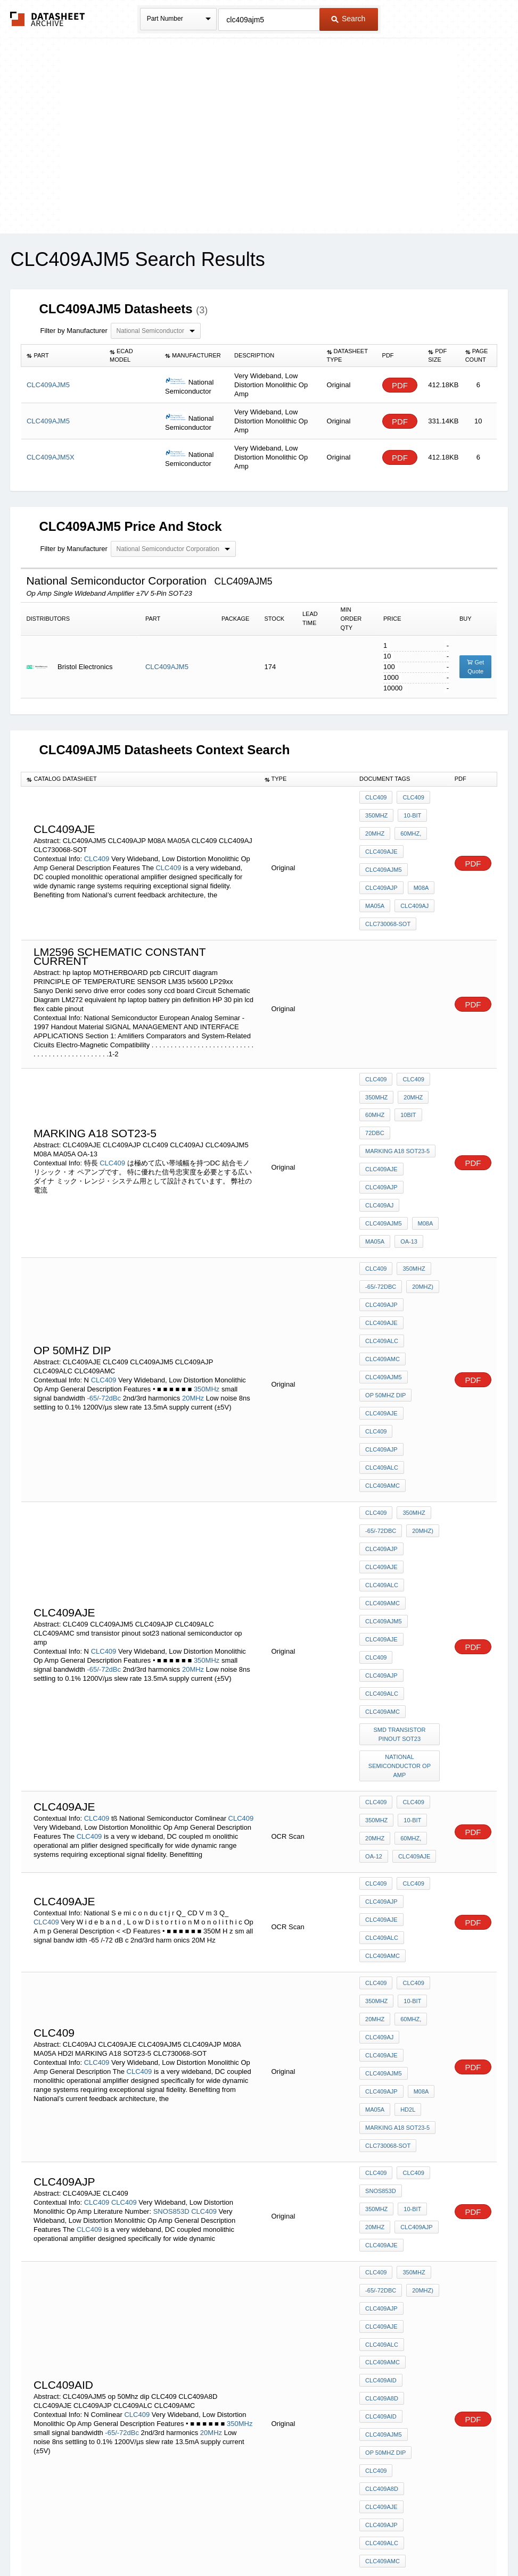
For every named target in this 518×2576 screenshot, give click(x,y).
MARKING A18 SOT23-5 (397, 1107)
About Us (457, 2540)
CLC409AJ (412, 883)
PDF (400, 385)
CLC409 (97, 844)
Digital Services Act (361, 2540)
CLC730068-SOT (387, 898)
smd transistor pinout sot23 (401, 1546)
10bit (405, 1078)
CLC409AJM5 (166, 667)
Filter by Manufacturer (73, 331)
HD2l (405, 1861)
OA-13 (406, 1179)
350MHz (376, 811)
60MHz (374, 1078)
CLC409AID (381, 2083)
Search (348, 18)
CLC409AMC (382, 1274)
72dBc (374, 1092)
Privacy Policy (153, 2540)
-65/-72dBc (104, 1300)
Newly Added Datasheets (85, 2540)
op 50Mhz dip (385, 1302)
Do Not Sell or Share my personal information (254, 2540)
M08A (418, 869)
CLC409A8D (381, 2097)
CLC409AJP (381, 869)
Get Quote (475, 666)
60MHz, (408, 826)
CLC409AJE (381, 840)
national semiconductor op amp (400, 1574)
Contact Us (417, 2540)
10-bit (409, 811)
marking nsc (386, 2354)
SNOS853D (171, 1944)
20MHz (374, 826)
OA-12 (373, 1653)
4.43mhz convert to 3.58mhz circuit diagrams (401, 2331)
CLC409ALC (381, 1259)
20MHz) (420, 1216)
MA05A (374, 883)
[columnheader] (62, 356)
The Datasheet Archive (47, 19)
